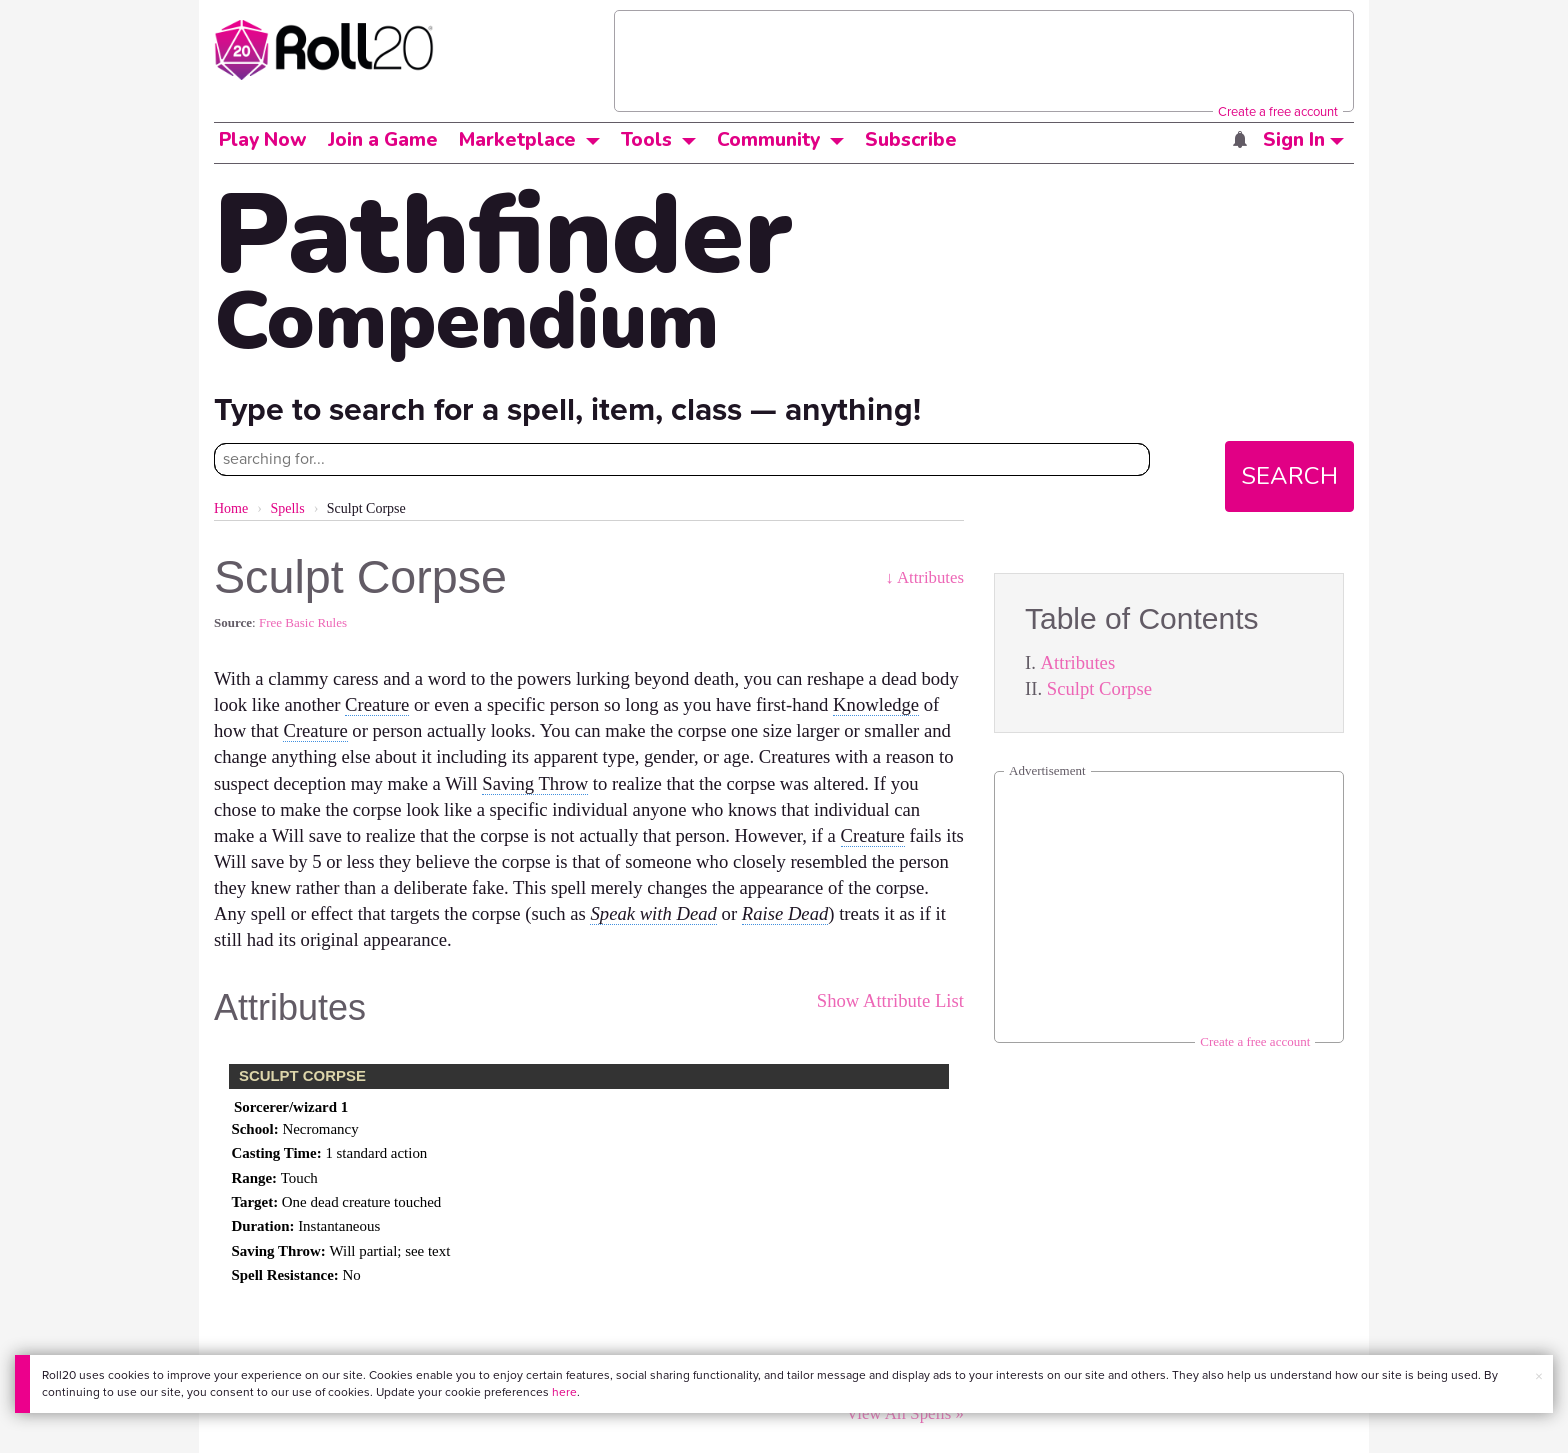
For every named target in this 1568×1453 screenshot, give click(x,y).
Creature (377, 704)
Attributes (1078, 662)
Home (231, 508)
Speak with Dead (653, 913)
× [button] (1539, 1376)
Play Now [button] (263, 140)
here (564, 1392)
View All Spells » (905, 1413)
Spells (287, 508)
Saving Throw (535, 783)
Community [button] (768, 140)
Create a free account (1278, 111)
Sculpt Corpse (1099, 688)
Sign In (1303, 140)
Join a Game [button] (383, 140)
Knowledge (876, 704)
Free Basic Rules (303, 622)
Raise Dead (785, 913)
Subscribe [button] (911, 140)
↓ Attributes (924, 577)
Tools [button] (646, 140)
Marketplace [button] (517, 140)
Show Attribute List (890, 1000)
